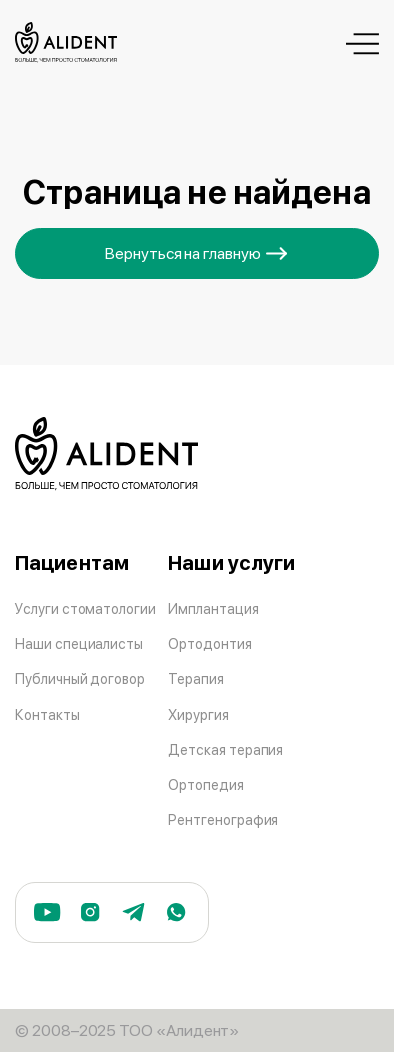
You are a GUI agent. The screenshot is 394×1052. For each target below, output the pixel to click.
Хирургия (198, 714)
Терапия (196, 678)
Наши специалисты (79, 643)
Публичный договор (80, 678)
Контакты (47, 714)
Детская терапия (225, 749)
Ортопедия (205, 784)
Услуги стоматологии (85, 608)
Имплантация (213, 608)
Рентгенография (223, 819)
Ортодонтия (209, 643)
